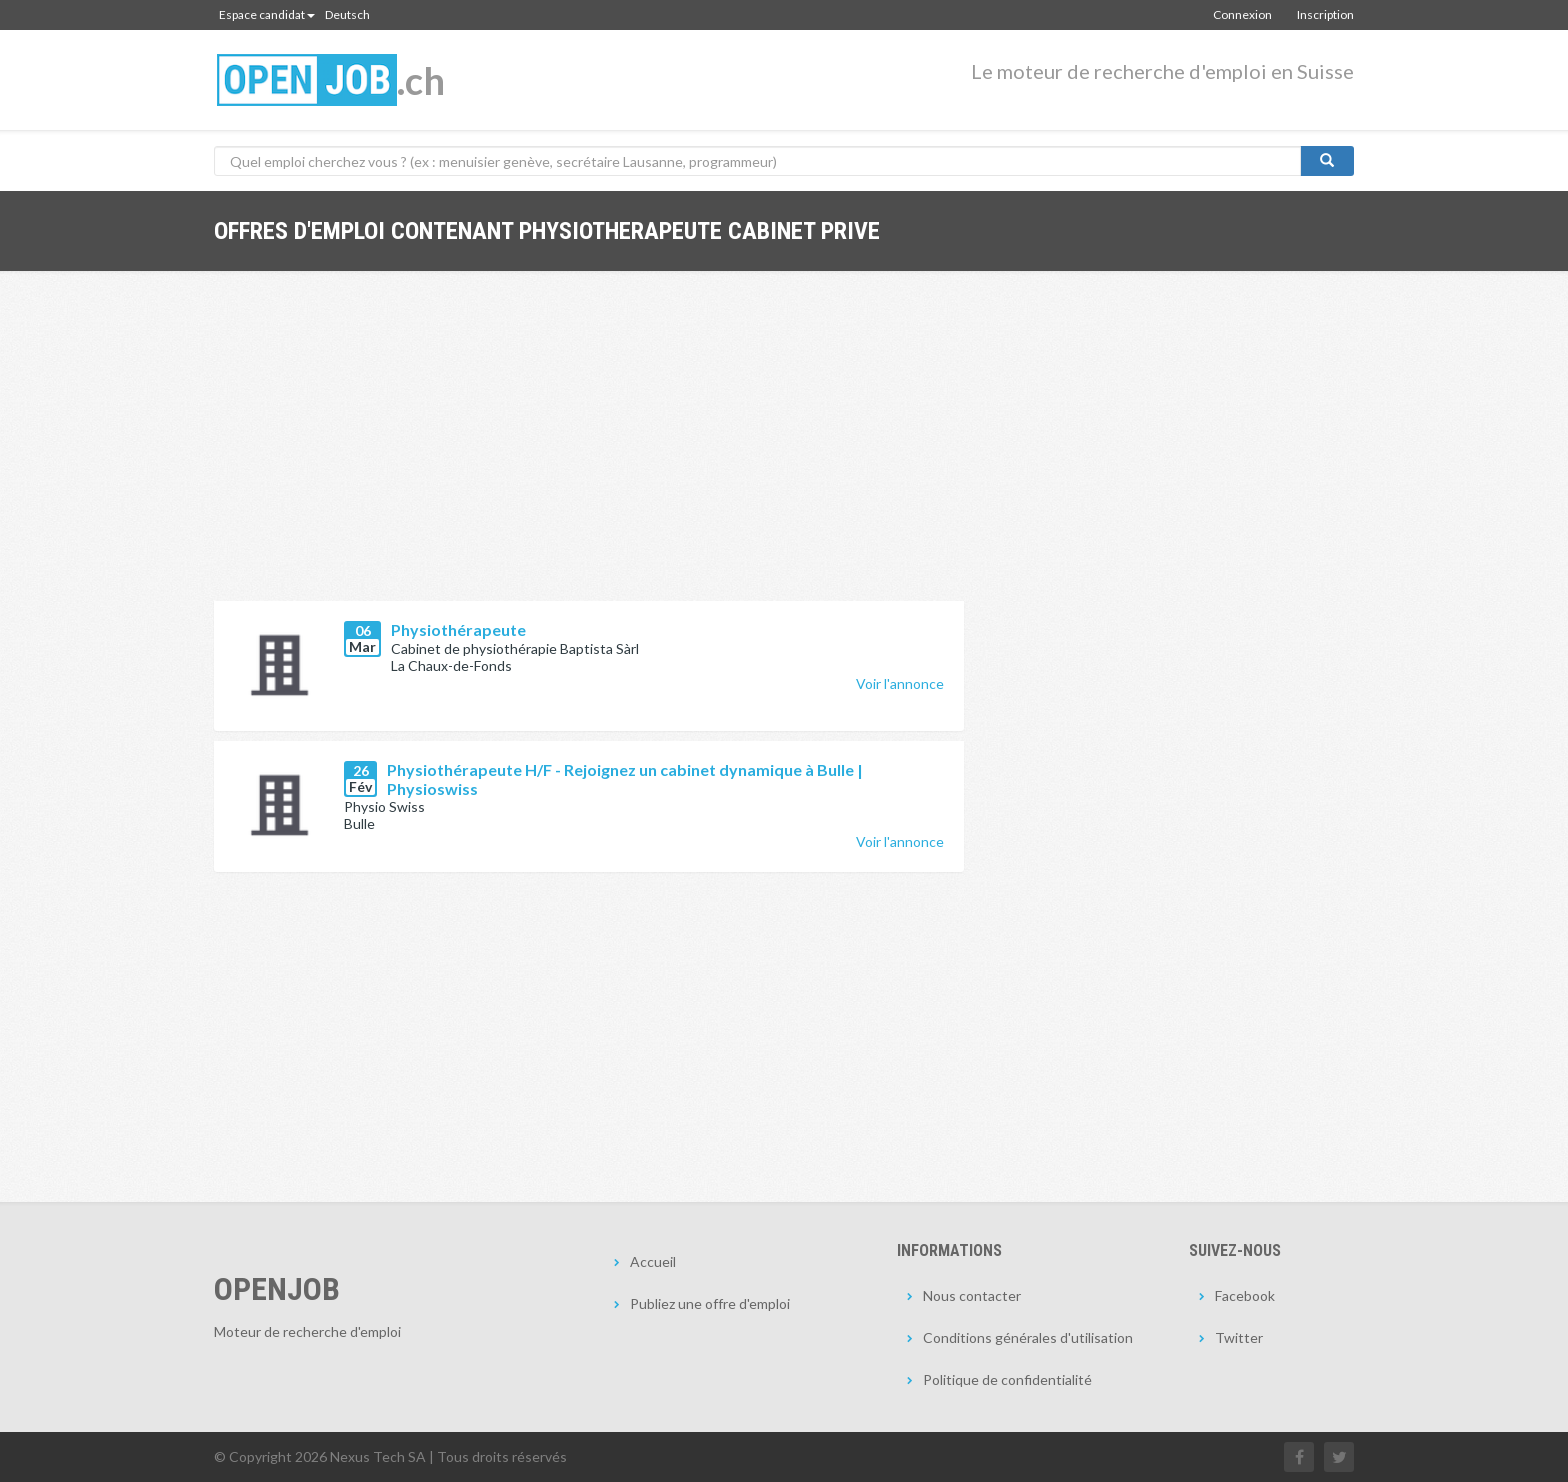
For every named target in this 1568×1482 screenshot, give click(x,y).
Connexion (1242, 14)
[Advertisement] (589, 451)
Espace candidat (267, 14)
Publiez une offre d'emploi (710, 1303)
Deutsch (347, 14)
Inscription (1325, 14)
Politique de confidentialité (1007, 1379)
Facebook (1245, 1295)
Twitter (1239, 1337)
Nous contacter (972, 1295)
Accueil (653, 1261)
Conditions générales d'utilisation (1028, 1337)
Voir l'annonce (900, 683)
